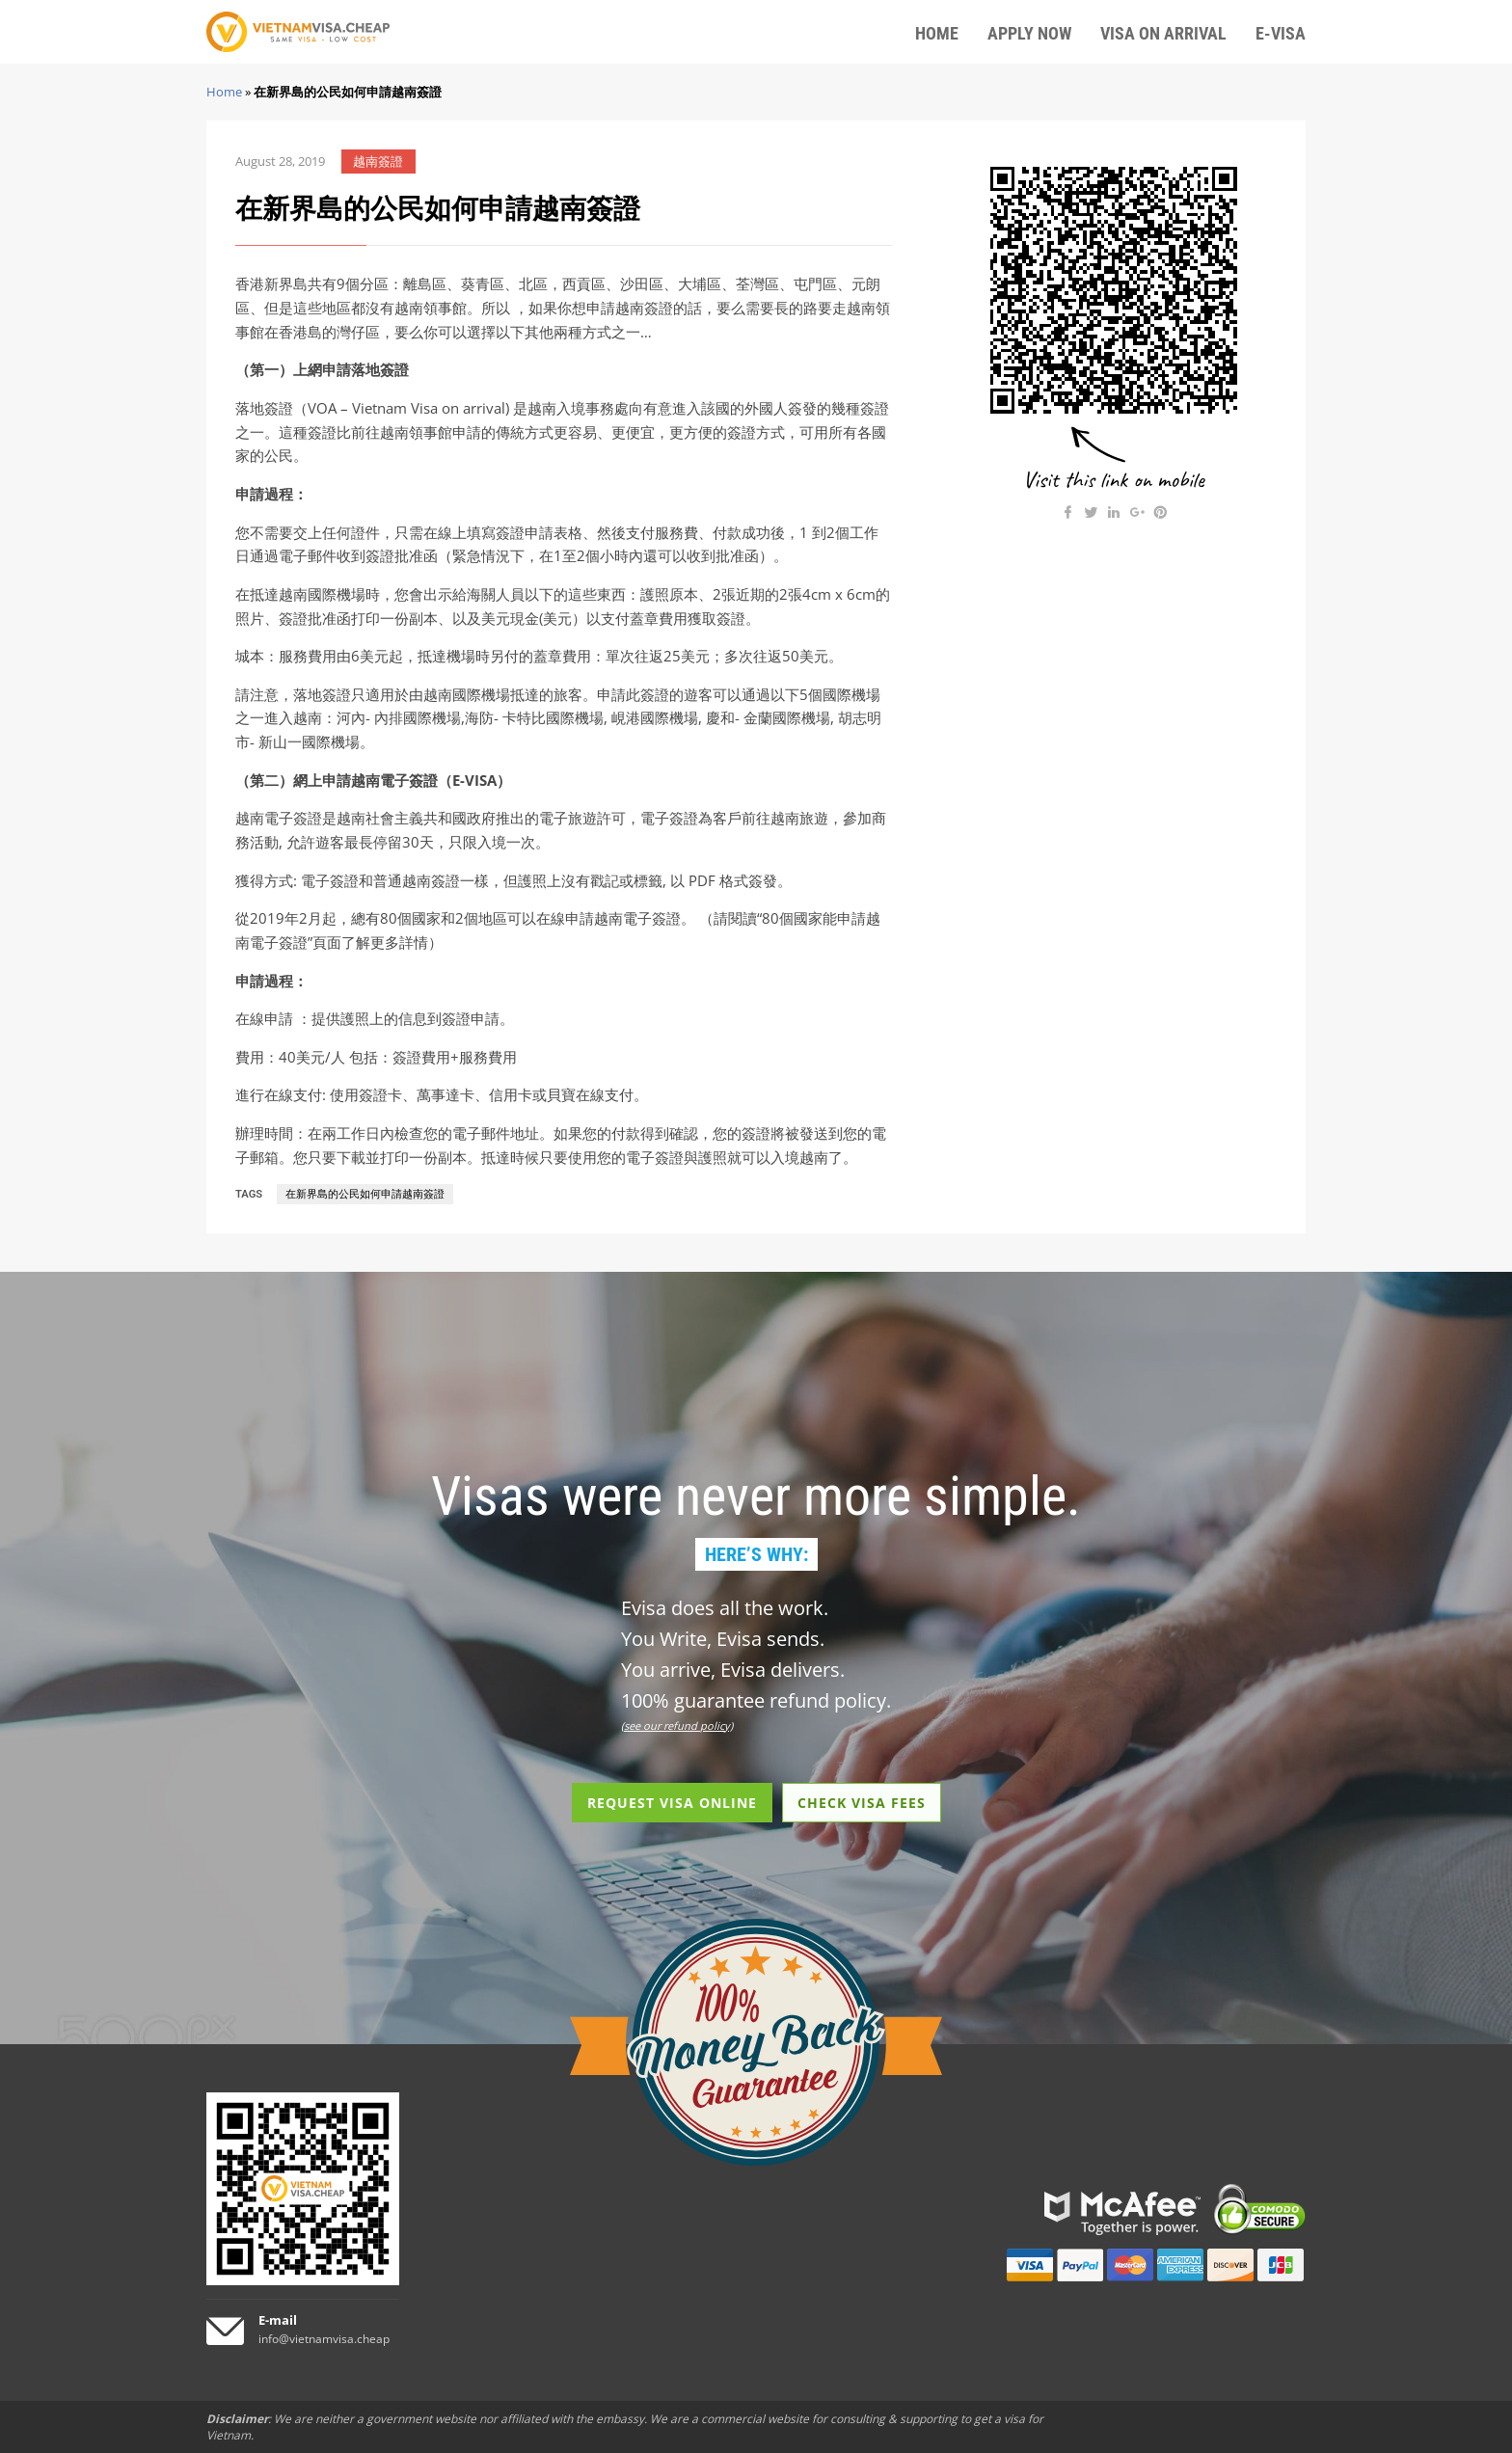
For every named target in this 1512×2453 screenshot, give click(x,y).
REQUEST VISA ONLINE (672, 1802)
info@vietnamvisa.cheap (324, 2339)
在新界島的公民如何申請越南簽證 (365, 1194)
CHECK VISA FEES (861, 1802)
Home (224, 91)
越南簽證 (378, 161)
